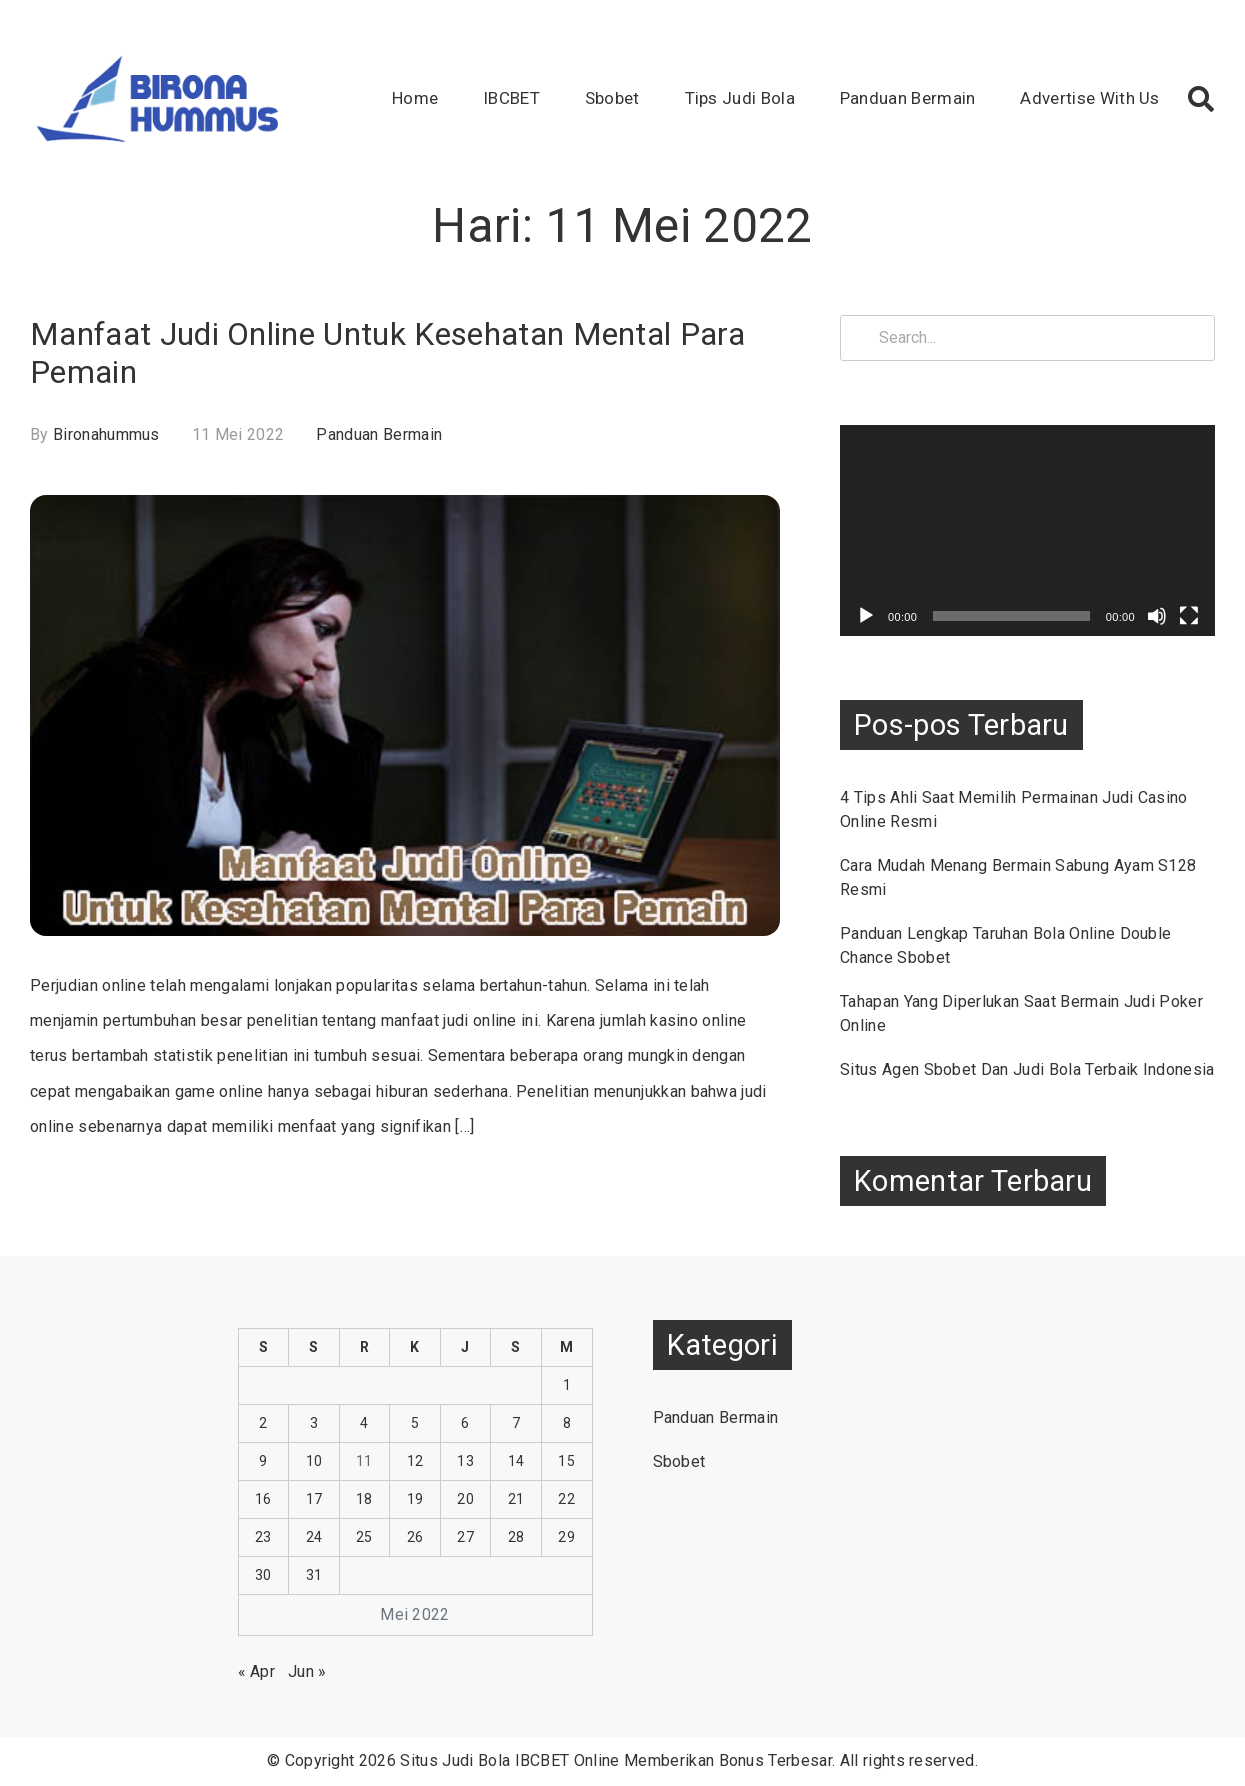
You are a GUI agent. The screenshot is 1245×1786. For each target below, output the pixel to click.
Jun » (307, 1671)
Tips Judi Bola (740, 98)
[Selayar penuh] (1189, 616)
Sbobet (612, 98)
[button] (1201, 99)
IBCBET (511, 98)
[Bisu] (1157, 616)
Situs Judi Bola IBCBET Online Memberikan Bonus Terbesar (616, 1760)
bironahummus (106, 434)
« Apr (257, 1671)
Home (415, 98)
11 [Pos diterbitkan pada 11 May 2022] (364, 1461)
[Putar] (866, 616)
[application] (1027, 530)
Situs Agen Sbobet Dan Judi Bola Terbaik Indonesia (1027, 1069)
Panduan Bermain (908, 98)
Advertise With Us (1089, 98)
